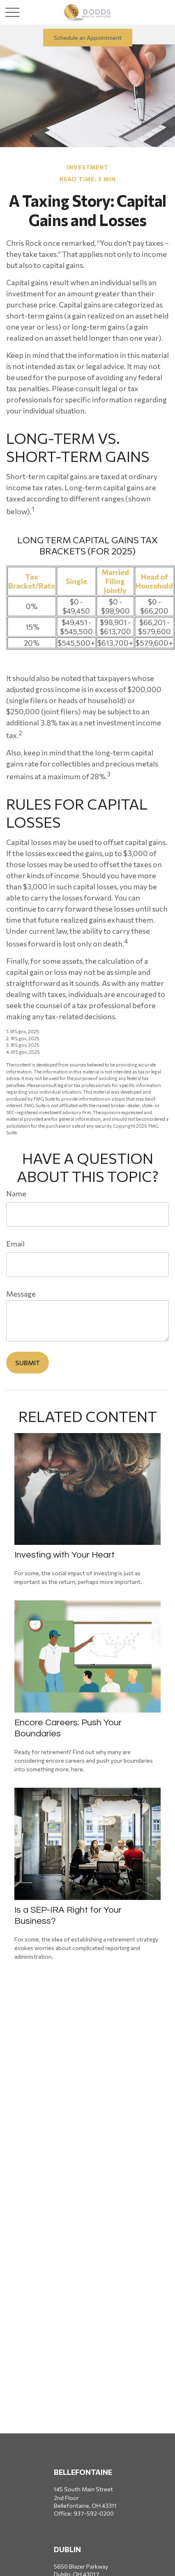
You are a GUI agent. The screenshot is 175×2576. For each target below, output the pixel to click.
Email (15, 1243)
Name (16, 1193)
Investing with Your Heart (64, 1555)
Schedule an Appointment (88, 37)
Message (21, 1293)
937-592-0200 (94, 2513)
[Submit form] (27, 1362)
